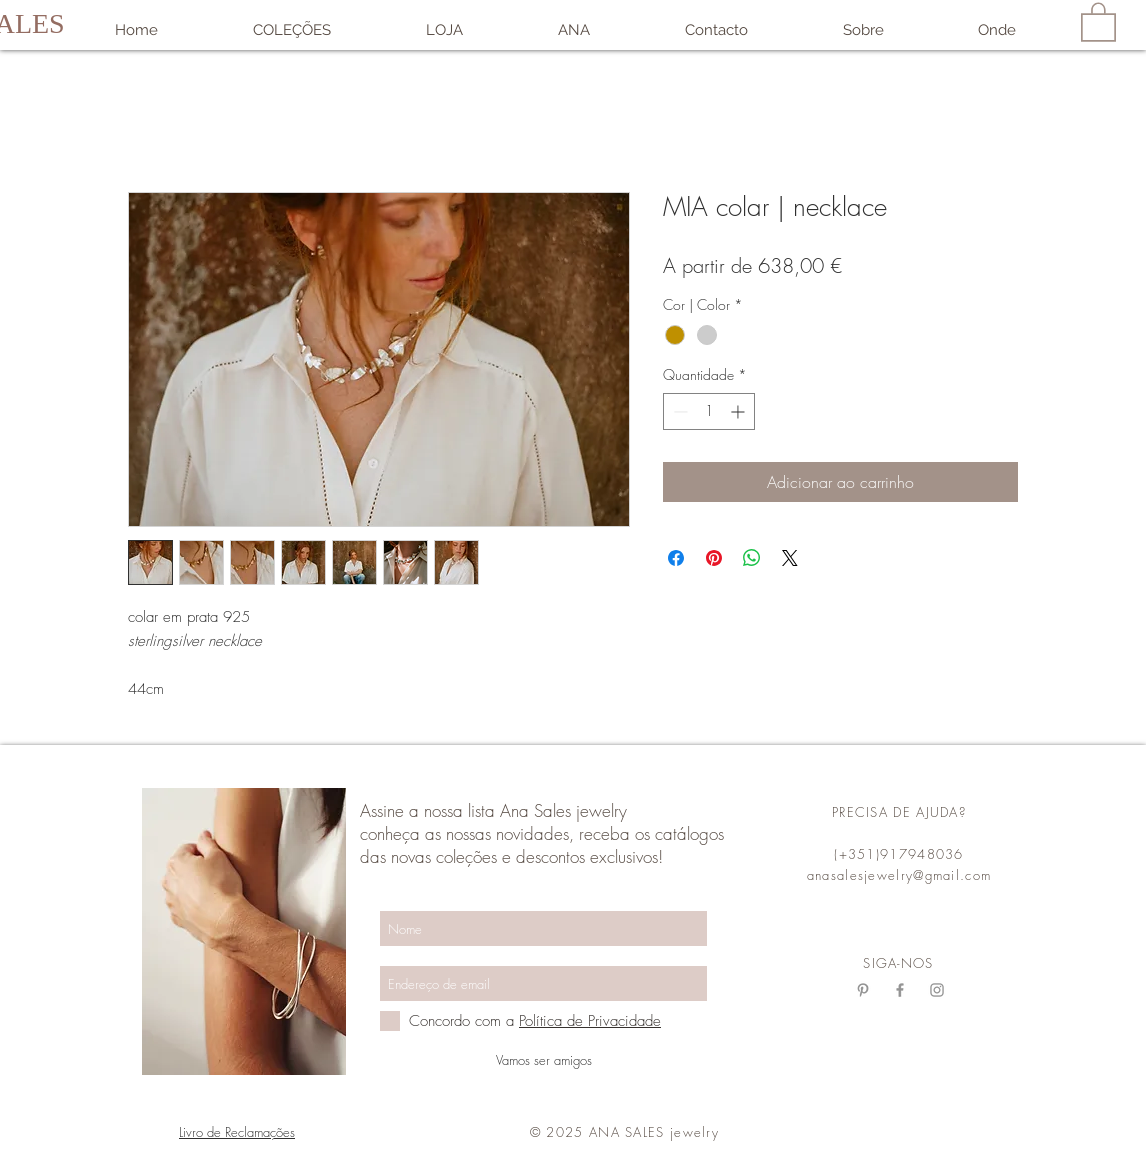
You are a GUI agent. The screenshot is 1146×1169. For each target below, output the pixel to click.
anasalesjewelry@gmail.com (899, 875)
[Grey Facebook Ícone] (900, 990)
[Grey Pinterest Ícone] (863, 990)
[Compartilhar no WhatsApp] (752, 558)
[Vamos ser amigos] (543, 1060)
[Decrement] (678, 411)
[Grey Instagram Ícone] (937, 990)
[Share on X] (790, 558)
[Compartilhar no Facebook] (676, 558)
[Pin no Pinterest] (714, 558)
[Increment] (739, 411)
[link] (1098, 21)
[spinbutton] (709, 411)
